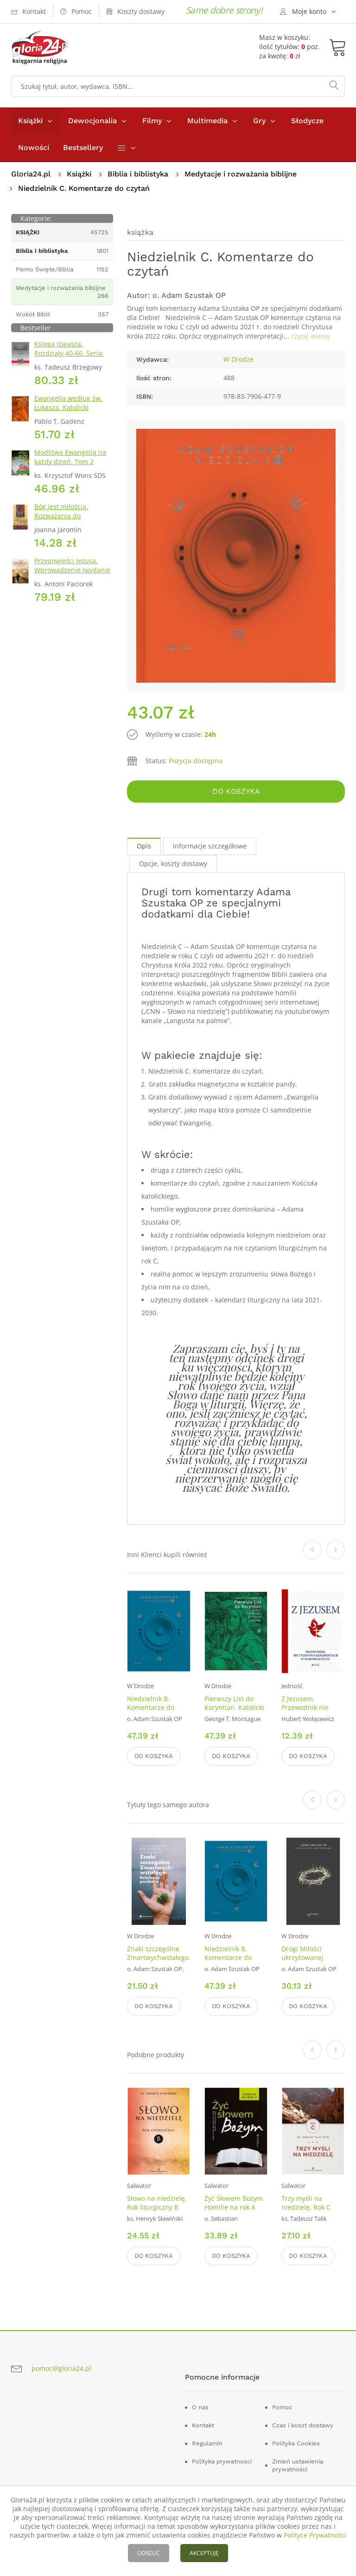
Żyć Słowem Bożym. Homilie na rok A (234, 2203)
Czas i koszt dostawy (302, 2425)
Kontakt (203, 2425)
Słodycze (307, 120)
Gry (259, 120)
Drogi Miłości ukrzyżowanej (302, 1953)
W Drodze (238, 359)
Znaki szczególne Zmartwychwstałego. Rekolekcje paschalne (159, 1961)
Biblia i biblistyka (138, 174)
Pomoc (282, 2407)
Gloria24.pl (31, 174)
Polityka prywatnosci (222, 2461)
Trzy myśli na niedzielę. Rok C (306, 2203)
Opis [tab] (144, 846)
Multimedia (207, 120)
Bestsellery (83, 147)
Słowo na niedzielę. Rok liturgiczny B (157, 2203)
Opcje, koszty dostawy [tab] (173, 863)
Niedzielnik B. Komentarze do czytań (150, 1707)
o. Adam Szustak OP (189, 295)
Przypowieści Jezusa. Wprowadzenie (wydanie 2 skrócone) (72, 570)
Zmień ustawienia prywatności (297, 2465)
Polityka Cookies (296, 2443)
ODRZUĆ (148, 2553)
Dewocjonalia (92, 120)
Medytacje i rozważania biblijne (240, 174)
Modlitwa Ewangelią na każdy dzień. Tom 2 (70, 457)
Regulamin (207, 2443)
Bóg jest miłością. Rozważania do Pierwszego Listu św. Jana (73, 515)
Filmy (152, 120)
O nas (200, 2407)
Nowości (33, 147)
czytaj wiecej (310, 336)
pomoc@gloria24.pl (61, 2368)
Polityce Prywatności (315, 2535)
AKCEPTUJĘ (204, 2553)
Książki (30, 120)
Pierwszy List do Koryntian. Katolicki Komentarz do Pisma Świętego (234, 1711)
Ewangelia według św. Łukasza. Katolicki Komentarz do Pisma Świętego (68, 412)
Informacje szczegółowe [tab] (210, 846)
